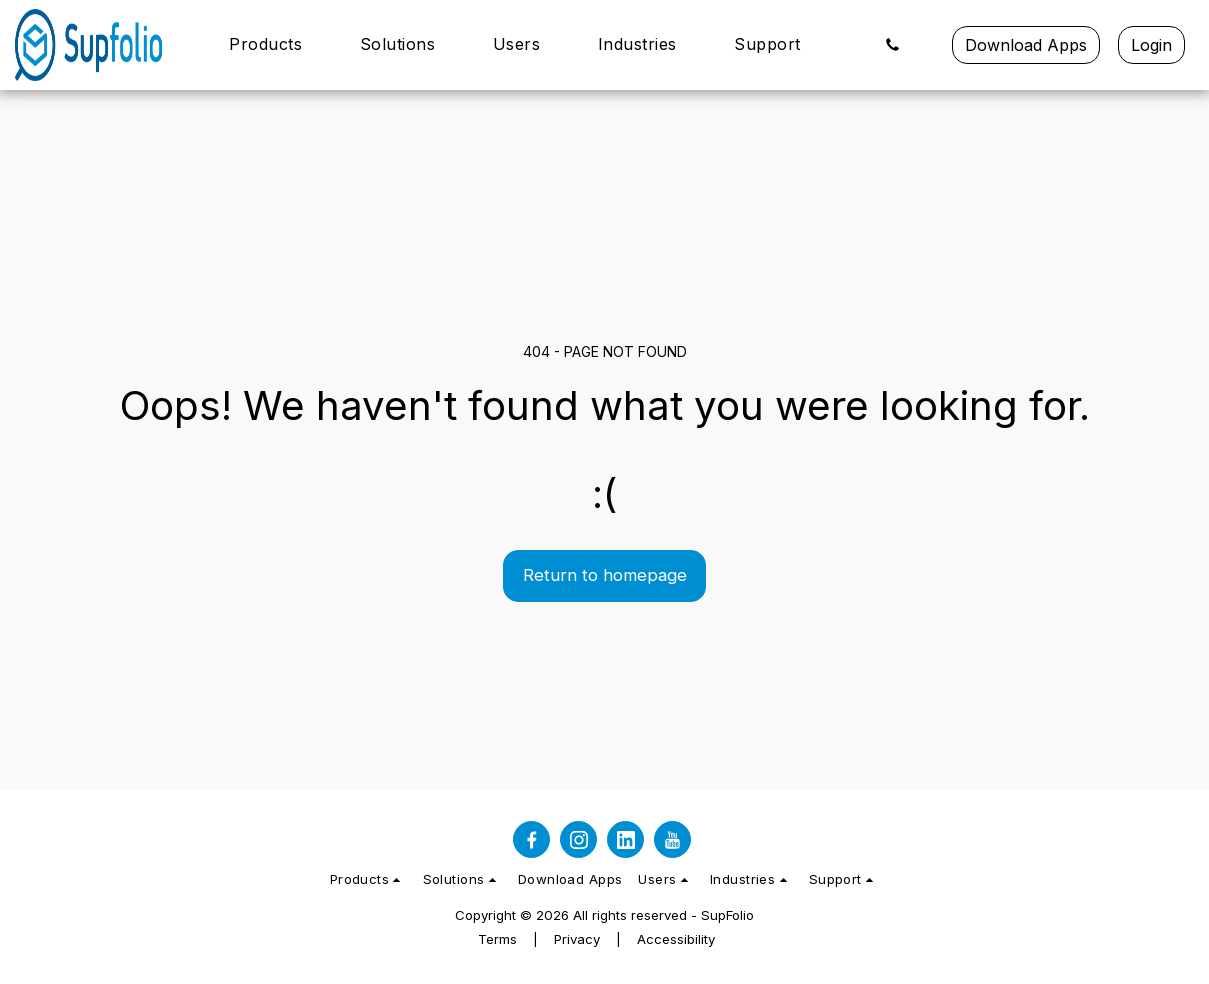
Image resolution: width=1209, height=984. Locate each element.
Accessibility (676, 939)
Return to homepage (605, 575)
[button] (276, 44)
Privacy (577, 939)
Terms (497, 939)
